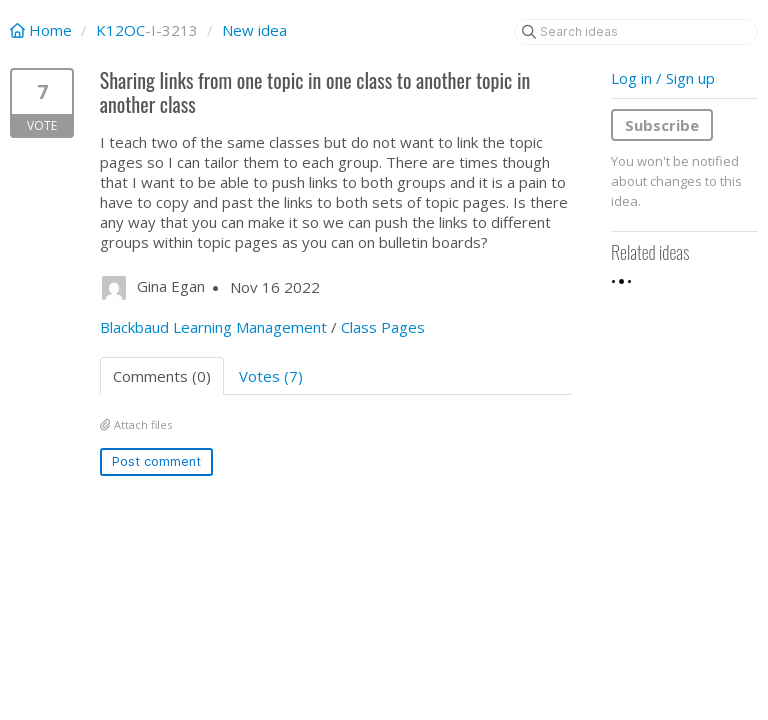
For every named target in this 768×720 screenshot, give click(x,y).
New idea (254, 30)
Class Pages (383, 327)
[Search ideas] (636, 32)
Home (43, 30)
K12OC (120, 30)
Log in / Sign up (663, 78)
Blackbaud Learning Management (213, 327)
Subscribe (662, 125)
